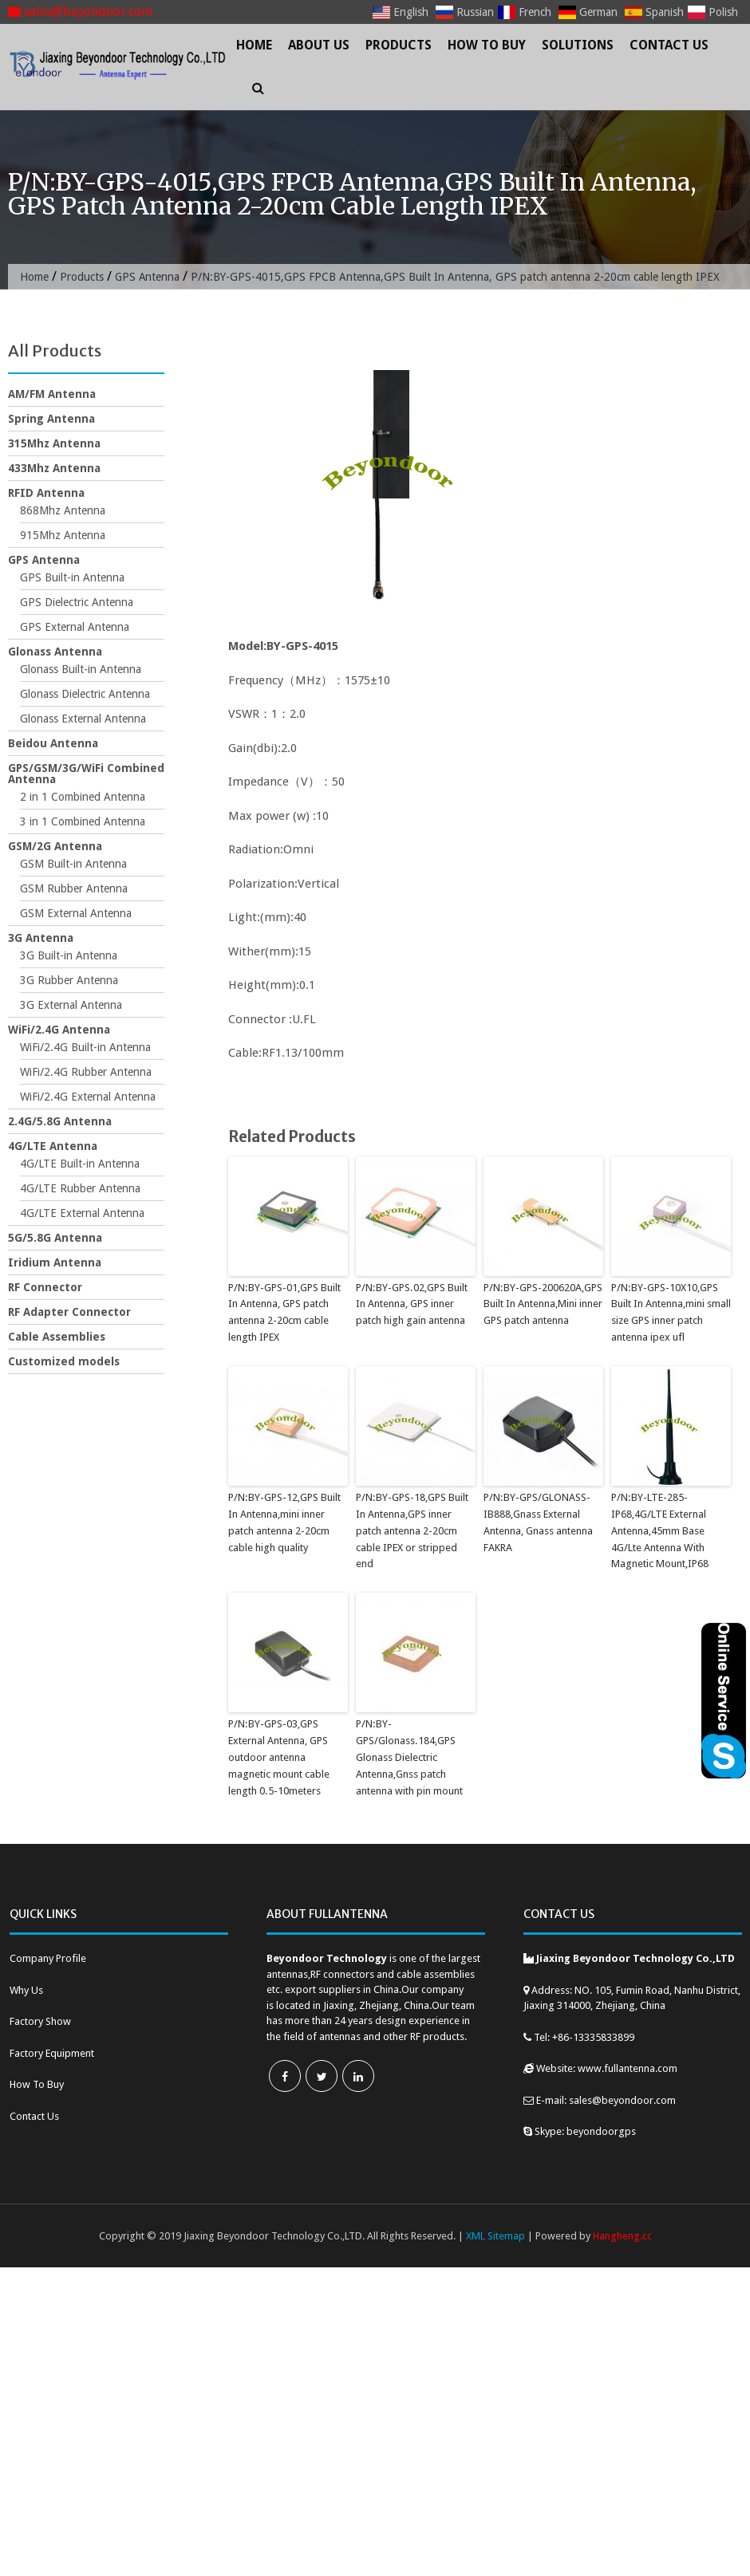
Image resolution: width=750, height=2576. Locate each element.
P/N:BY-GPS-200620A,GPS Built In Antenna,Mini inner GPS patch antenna (543, 1304)
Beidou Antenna (53, 743)
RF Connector (45, 1287)
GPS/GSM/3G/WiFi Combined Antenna (86, 774)
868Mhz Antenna (62, 510)
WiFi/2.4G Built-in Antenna (85, 1047)
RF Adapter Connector (69, 1312)
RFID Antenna (46, 492)
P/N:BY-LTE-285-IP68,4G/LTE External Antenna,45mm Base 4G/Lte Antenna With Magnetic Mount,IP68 (660, 1530)
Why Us (26, 1989)
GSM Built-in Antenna (73, 863)
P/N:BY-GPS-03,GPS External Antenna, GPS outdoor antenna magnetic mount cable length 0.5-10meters (279, 1757)
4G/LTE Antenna (52, 1146)
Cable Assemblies (56, 1336)
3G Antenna (40, 938)
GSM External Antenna (76, 913)
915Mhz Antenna (62, 535)
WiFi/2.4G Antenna (59, 1029)
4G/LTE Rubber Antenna (80, 1188)
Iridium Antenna (54, 1262)
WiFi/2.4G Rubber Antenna (86, 1071)
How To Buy (487, 45)
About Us (318, 45)
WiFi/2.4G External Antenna (88, 1096)
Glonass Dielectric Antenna (85, 693)
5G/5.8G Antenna (55, 1237)
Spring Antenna (51, 418)
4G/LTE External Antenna (82, 1213)
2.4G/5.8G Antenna (60, 1121)
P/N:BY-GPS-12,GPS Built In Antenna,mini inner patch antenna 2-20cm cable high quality (284, 1522)
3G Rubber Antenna (69, 980)
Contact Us (669, 45)
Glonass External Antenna (83, 718)
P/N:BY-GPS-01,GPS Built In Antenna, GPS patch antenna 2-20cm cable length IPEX (284, 1312)
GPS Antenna (148, 276)
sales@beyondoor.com (80, 11)
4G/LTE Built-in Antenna (80, 1163)
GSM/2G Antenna (55, 846)
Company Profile (48, 1958)
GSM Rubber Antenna (74, 888)
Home (254, 45)
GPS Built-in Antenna (72, 577)
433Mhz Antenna (54, 468)
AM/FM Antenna (52, 394)
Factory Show (40, 2021)
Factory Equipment (52, 2052)
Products (398, 45)
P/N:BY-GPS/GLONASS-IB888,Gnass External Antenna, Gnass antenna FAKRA (538, 1522)
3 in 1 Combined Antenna (82, 821)
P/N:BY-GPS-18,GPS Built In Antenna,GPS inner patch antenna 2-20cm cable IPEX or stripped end (412, 1530)
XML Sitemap (495, 2235)
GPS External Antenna (74, 626)
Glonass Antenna (55, 651)
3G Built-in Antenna (68, 955)
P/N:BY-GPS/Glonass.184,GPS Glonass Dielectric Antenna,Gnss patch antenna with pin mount (409, 1757)
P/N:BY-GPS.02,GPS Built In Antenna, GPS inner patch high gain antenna (411, 1304)
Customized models (64, 1361)
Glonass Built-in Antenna (80, 669)
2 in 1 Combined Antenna (82, 796)
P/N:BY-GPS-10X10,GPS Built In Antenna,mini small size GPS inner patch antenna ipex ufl (671, 1312)
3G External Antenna (71, 1004)
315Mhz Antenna (54, 443)
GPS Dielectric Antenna (76, 602)
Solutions (578, 45)
